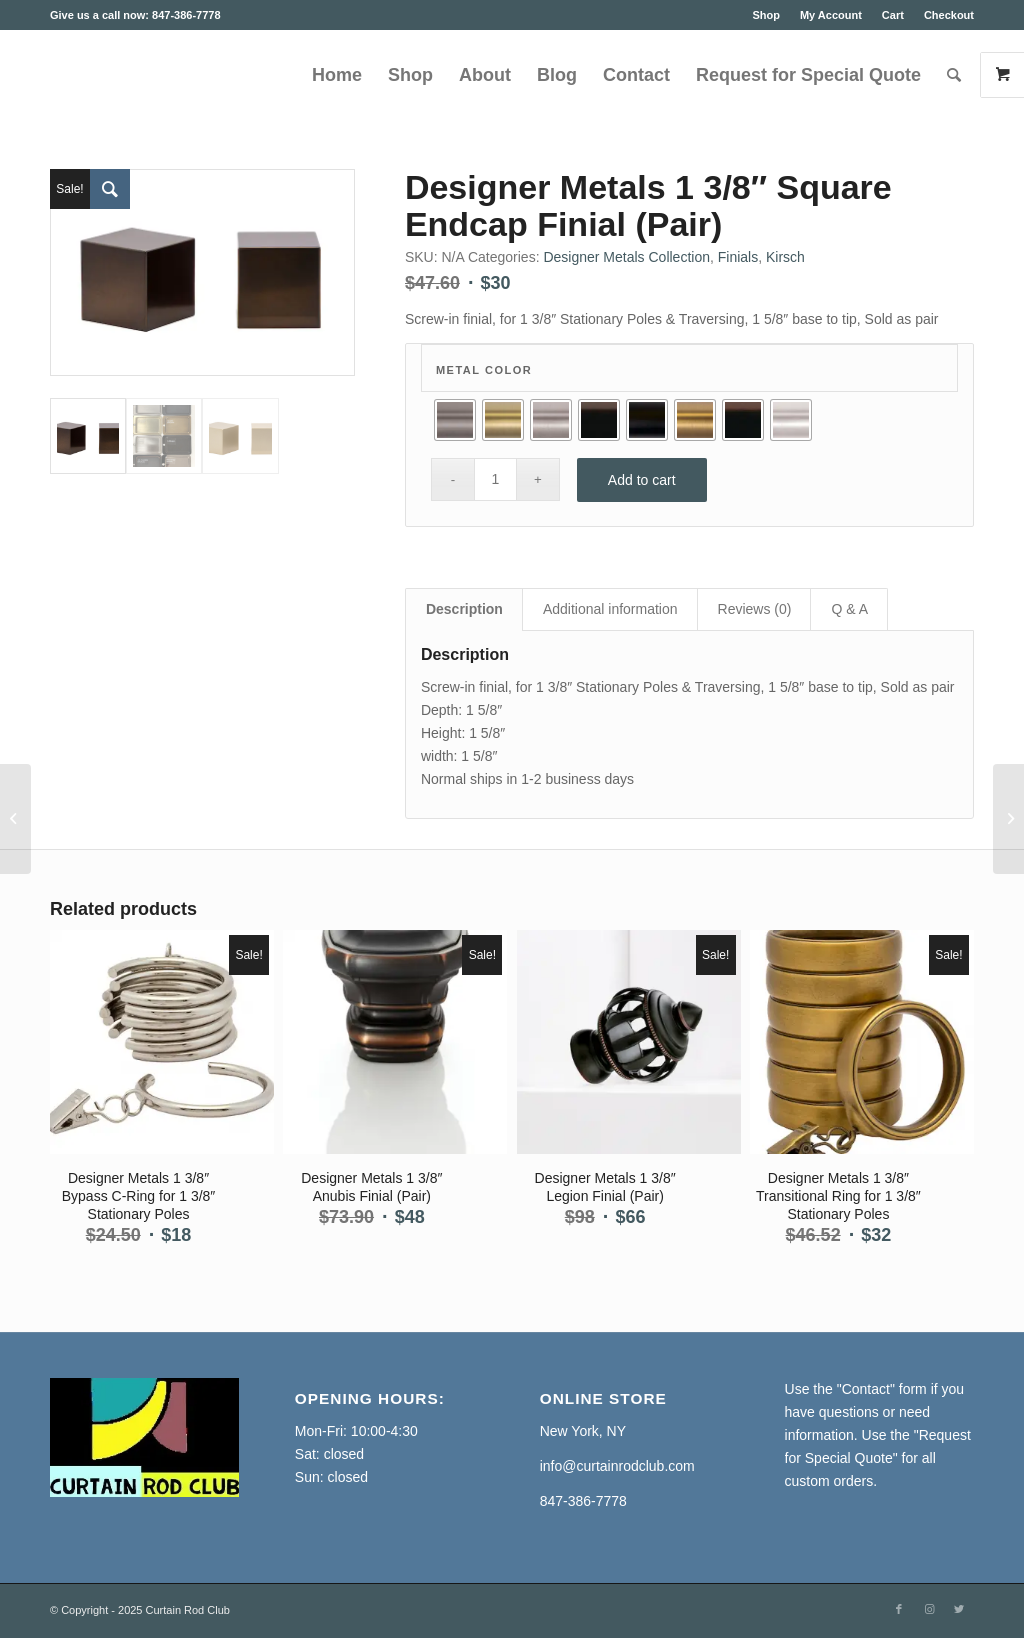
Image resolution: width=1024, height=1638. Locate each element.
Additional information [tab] (610, 609)
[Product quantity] (495, 479)
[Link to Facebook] (899, 1609)
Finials (738, 257)
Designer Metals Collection (626, 257)
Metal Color (484, 370)
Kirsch (785, 257)
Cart (893, 15)
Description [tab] (464, 609)
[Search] (954, 75)
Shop (766, 15)
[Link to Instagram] (929, 1609)
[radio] (455, 420)
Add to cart (642, 480)
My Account (831, 15)
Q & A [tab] (849, 609)
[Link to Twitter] (959, 1609)
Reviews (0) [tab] (755, 609)
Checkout (949, 15)
